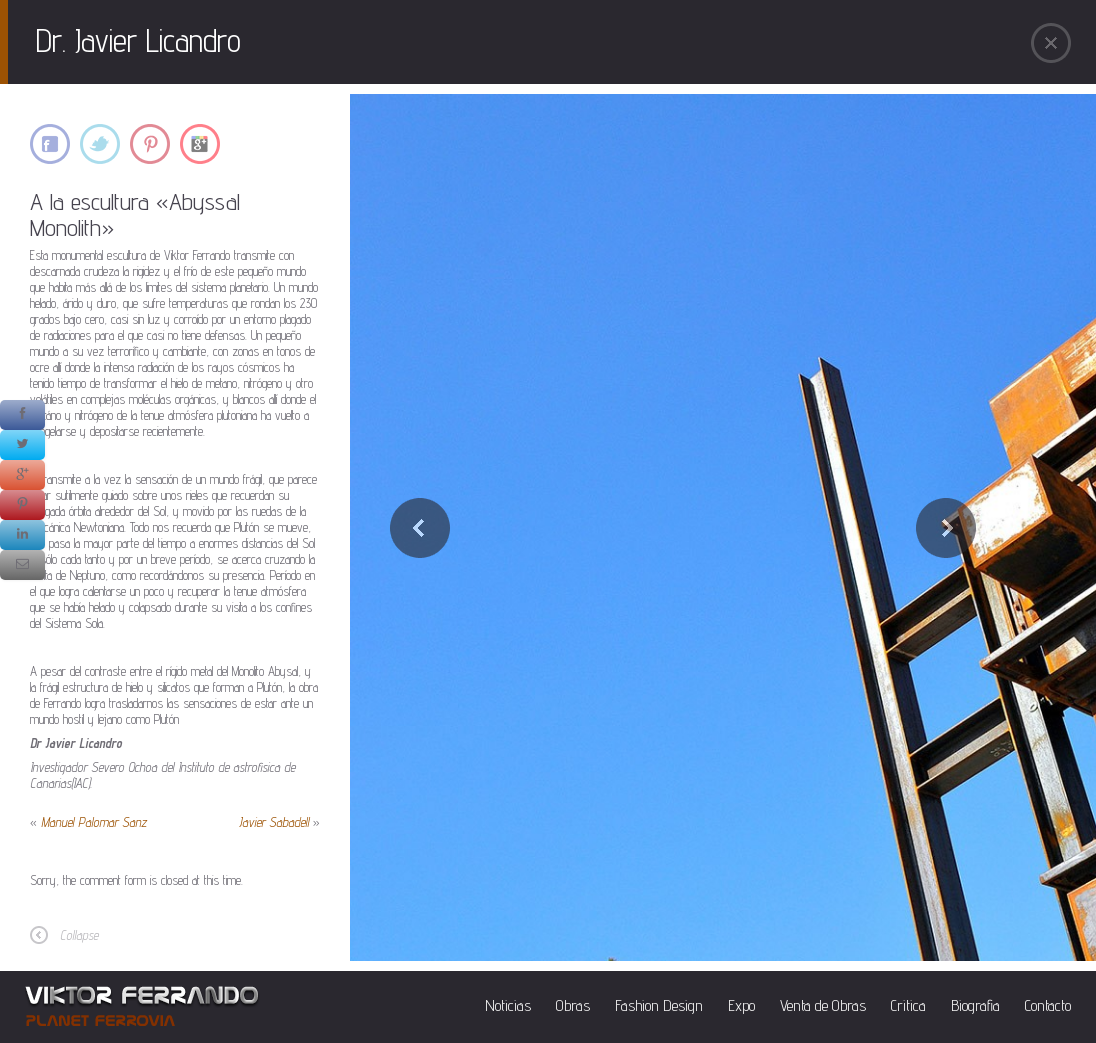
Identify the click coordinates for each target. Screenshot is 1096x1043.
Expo (741, 1005)
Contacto (1048, 1005)
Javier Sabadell (274, 822)
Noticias (508, 1005)
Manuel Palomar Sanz (94, 822)
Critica (908, 1005)
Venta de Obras (823, 1005)
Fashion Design (659, 1005)
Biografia (975, 1005)
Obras (573, 1005)
